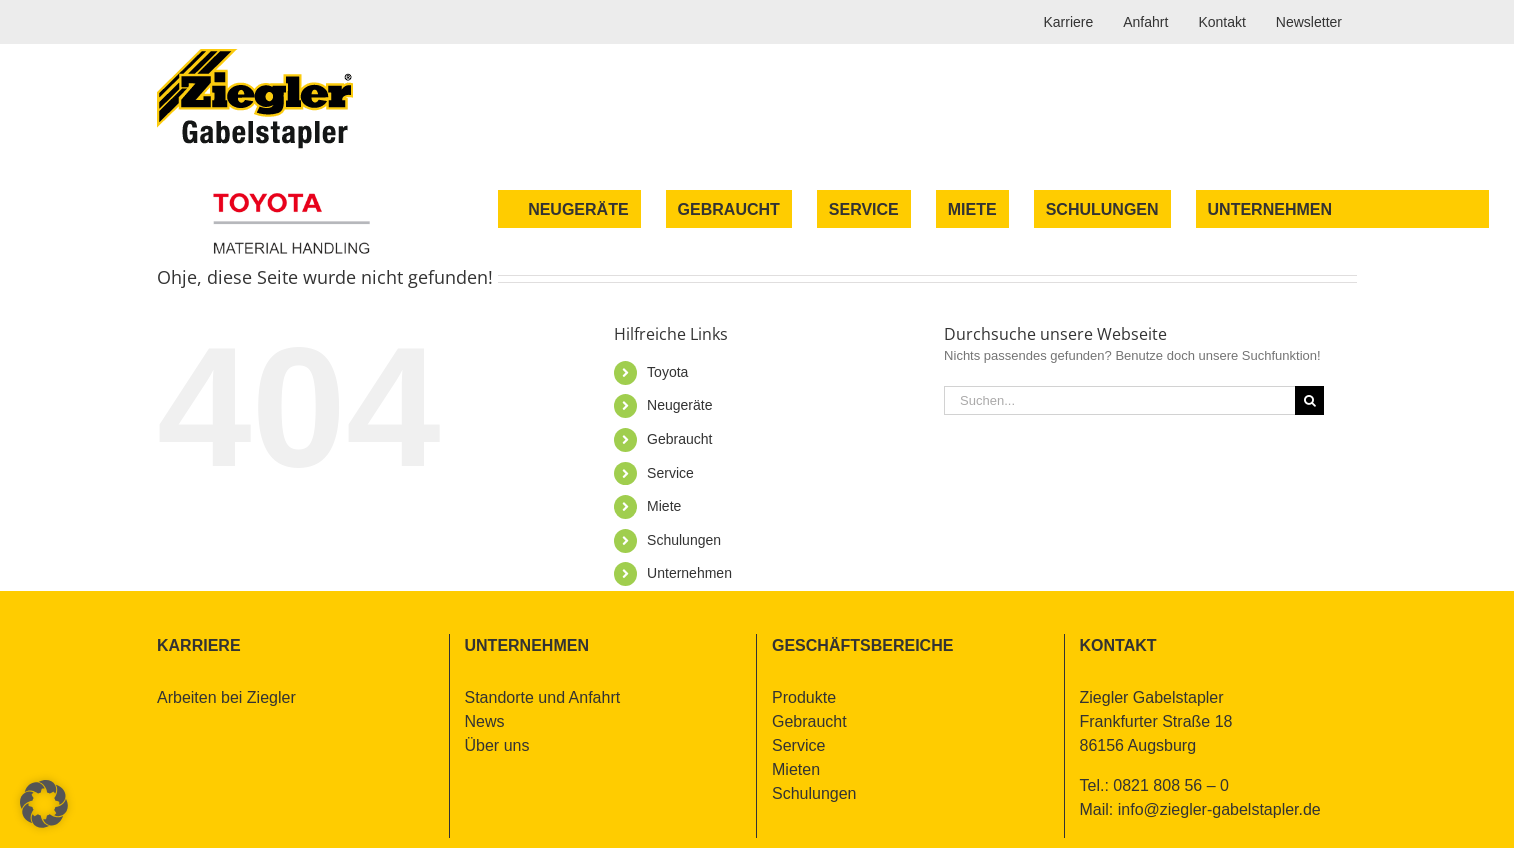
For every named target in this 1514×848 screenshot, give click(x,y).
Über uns (497, 745)
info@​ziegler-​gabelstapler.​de (1219, 809)
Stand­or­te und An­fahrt (543, 697)
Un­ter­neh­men (689, 573)
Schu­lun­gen (684, 540)
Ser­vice (670, 473)
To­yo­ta (667, 372)
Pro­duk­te (804, 697)
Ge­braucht (679, 439)
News (485, 721)
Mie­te (664, 506)
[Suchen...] (1119, 400)
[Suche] (1309, 400)
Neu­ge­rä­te (679, 405)
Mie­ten (796, 769)
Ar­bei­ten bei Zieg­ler (226, 697)
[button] (44, 804)
